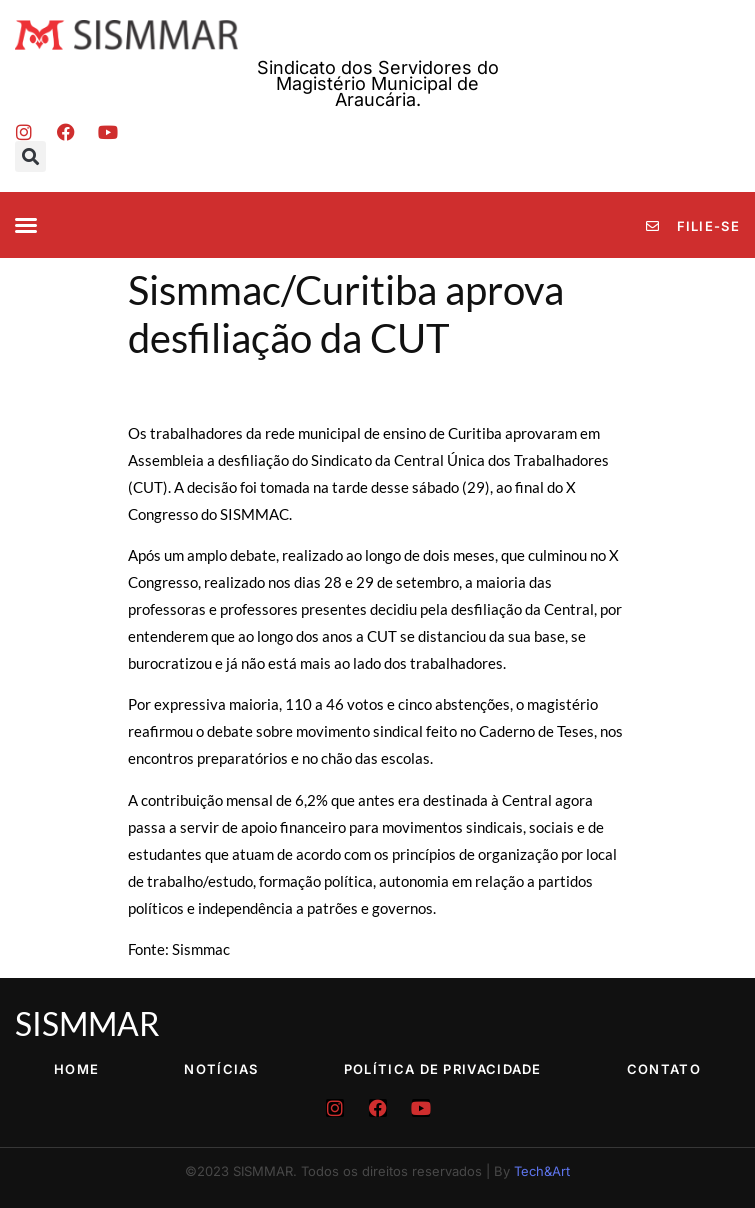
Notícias (221, 1069)
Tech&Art (542, 1171)
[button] (30, 156)
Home (76, 1069)
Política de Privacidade (443, 1069)
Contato (664, 1069)
